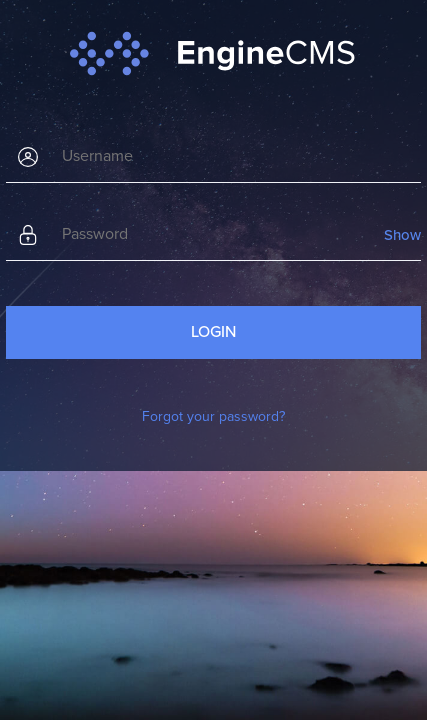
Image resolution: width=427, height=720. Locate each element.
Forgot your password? (213, 416)
